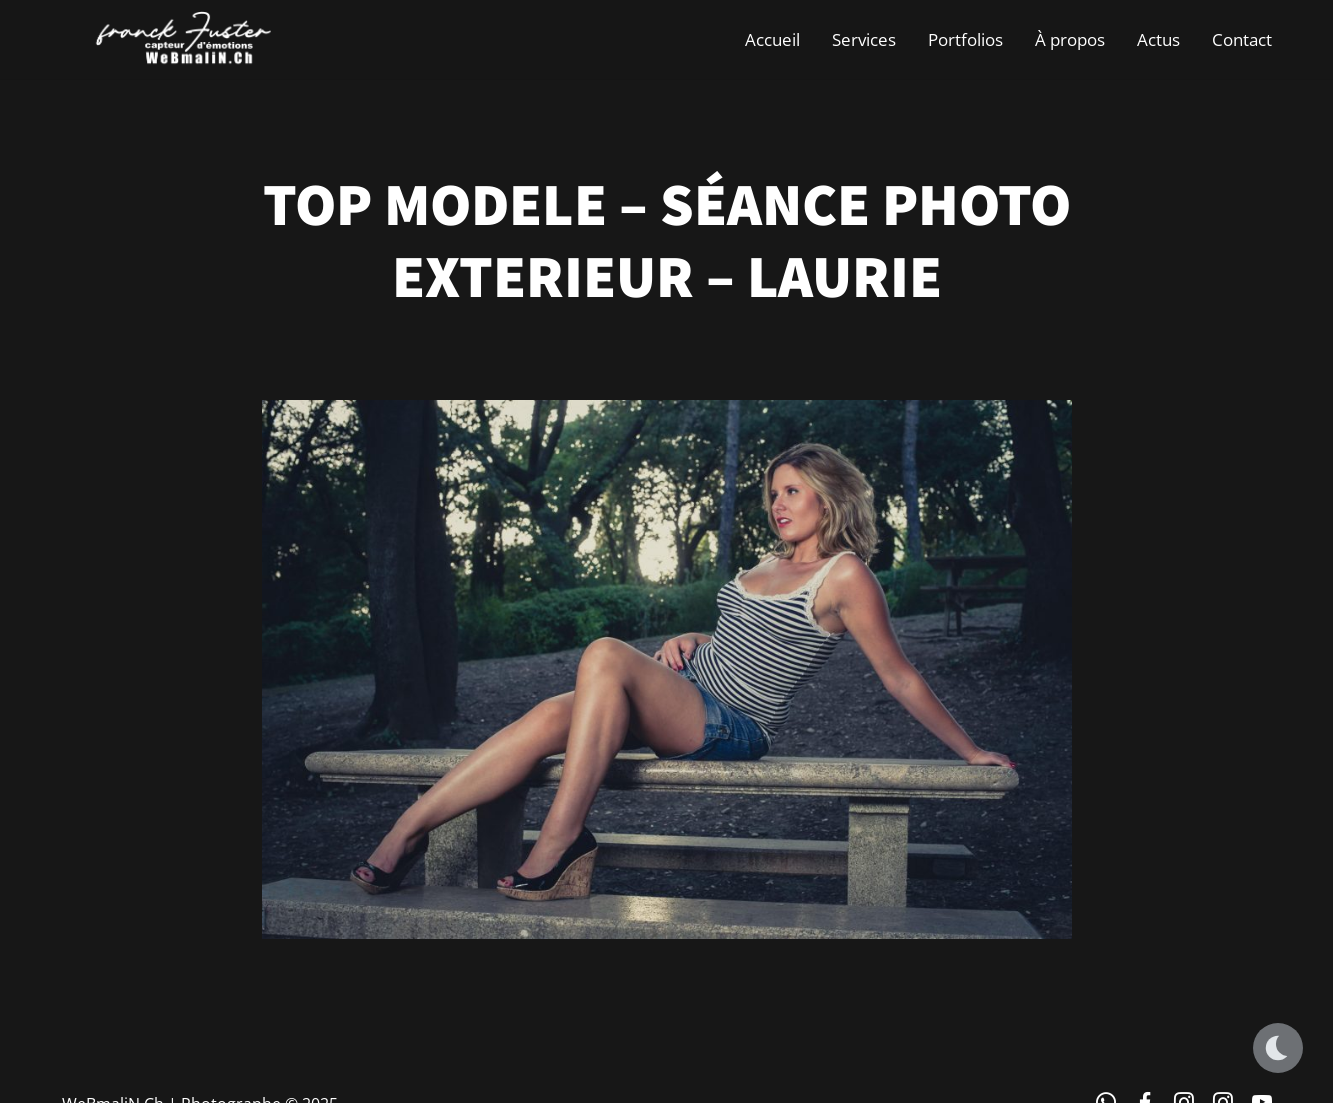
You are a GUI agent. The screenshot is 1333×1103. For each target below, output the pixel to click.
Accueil (772, 39)
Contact (1242, 39)
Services (864, 39)
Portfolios (965, 39)
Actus (1158, 39)
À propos (1070, 39)
